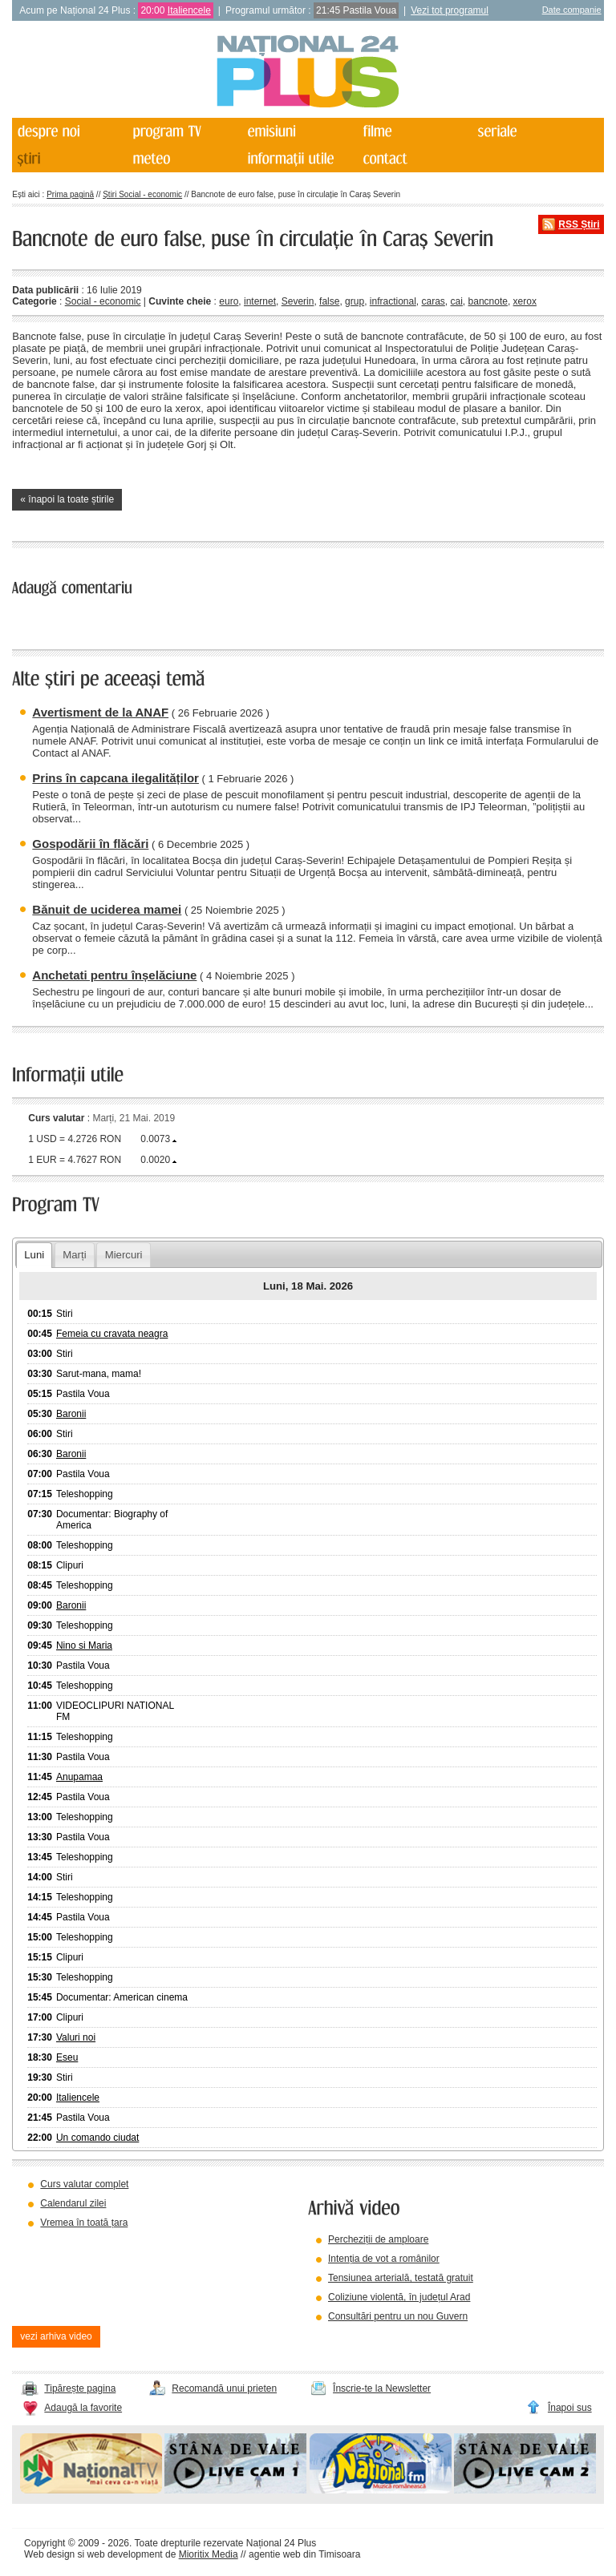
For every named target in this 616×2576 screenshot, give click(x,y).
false (329, 301)
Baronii (71, 1413)
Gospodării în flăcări (90, 843)
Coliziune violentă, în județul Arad (399, 2297)
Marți (74, 1255)
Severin (298, 301)
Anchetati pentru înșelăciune (114, 975)
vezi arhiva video (55, 2336)
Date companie (572, 9)
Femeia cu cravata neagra (112, 1333)
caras (433, 301)
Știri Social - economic (142, 194)
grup (354, 301)
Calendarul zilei (73, 2203)
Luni (34, 1255)
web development (125, 2554)
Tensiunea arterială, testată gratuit (400, 2277)
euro (228, 301)
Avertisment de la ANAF (100, 712)
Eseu (67, 2057)
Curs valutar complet (84, 2184)
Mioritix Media (208, 2554)
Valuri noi (75, 2037)
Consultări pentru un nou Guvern (398, 2316)
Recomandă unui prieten (224, 2388)
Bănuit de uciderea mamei (106, 909)
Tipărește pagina (80, 2388)
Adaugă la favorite (83, 2407)
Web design (49, 2554)
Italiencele (189, 10)
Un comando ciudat (97, 2137)
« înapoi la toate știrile (67, 499)
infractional (393, 301)
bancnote (488, 301)
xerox (525, 301)
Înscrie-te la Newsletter (382, 2388)
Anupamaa (79, 1777)
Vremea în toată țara (84, 2222)
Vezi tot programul (449, 10)
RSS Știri (578, 224)
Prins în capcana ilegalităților (115, 778)
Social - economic (103, 301)
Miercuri (124, 1255)
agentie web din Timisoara (304, 2554)
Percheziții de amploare (378, 2239)
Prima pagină (70, 194)
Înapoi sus (570, 2407)
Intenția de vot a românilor (384, 2258)
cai (457, 301)
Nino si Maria (84, 1645)
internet (260, 301)
